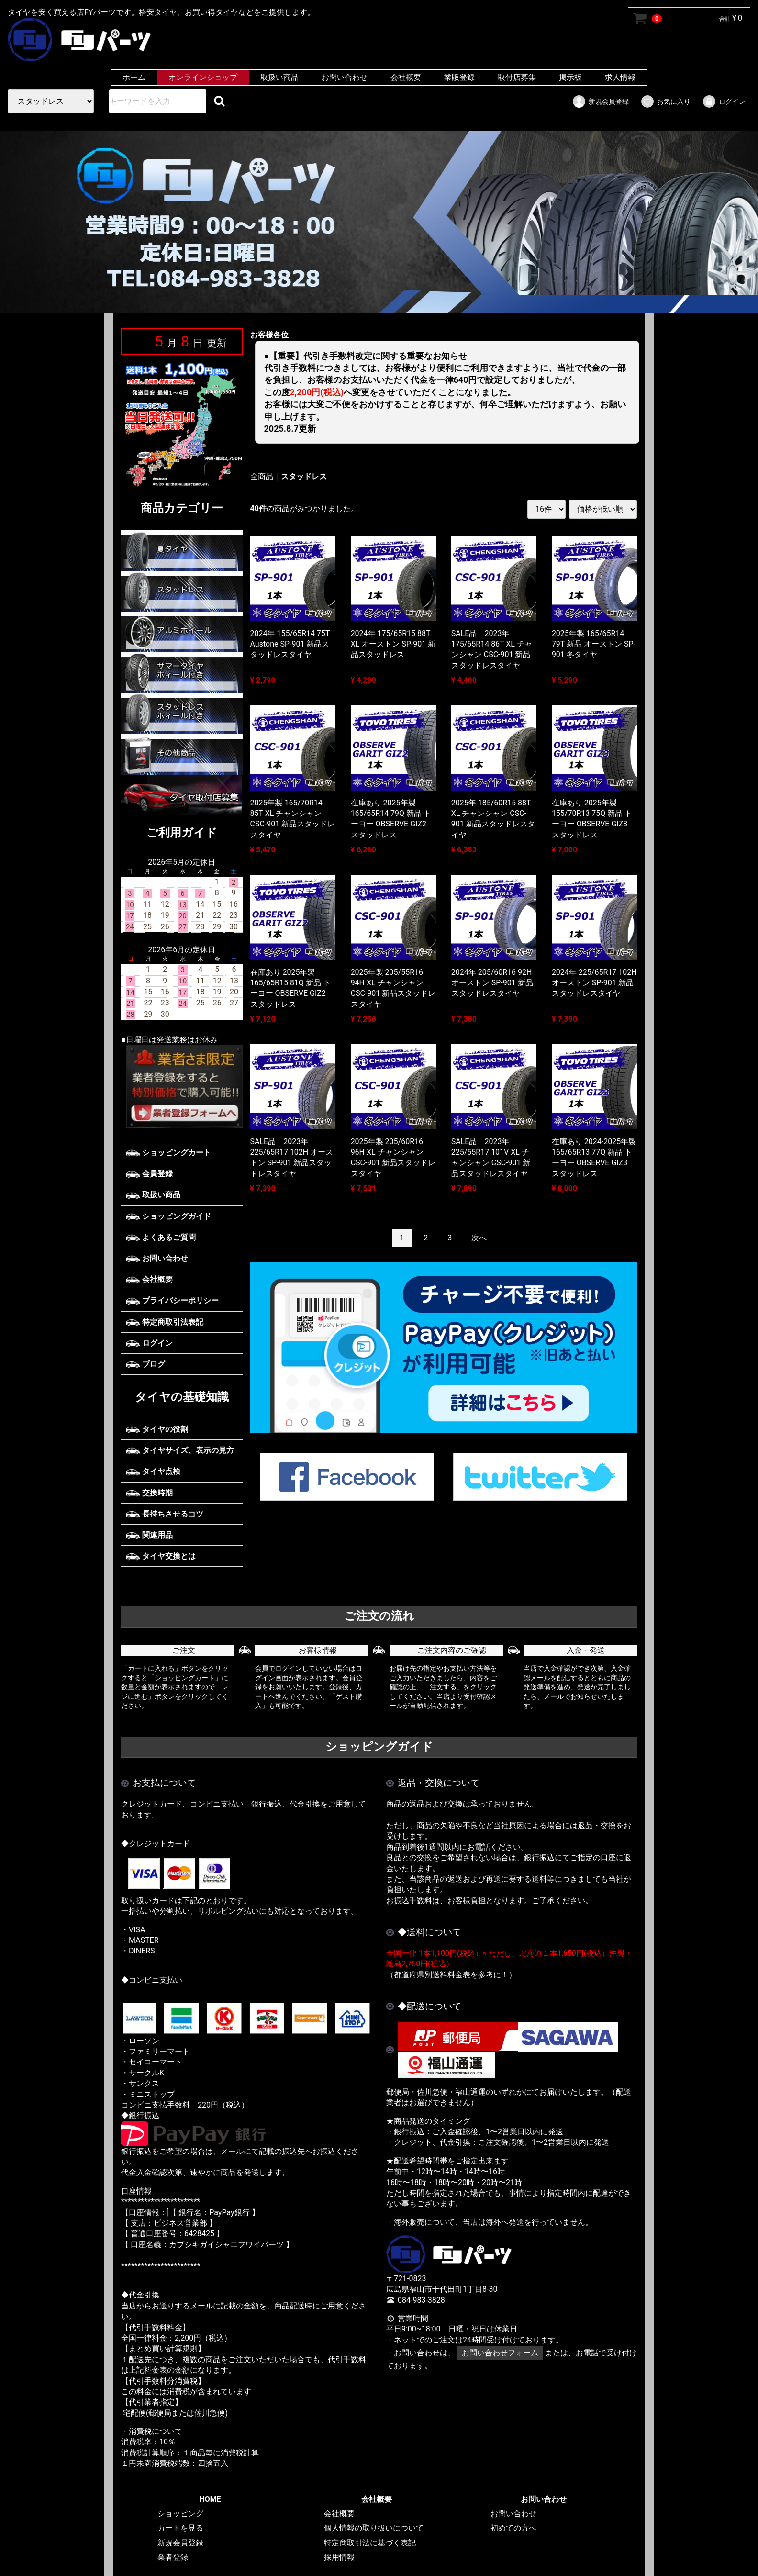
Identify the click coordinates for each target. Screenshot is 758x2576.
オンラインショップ (202, 77)
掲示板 (570, 77)
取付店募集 (517, 77)
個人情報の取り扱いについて (374, 2528)
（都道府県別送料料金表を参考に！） (451, 1974)
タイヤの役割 (157, 1429)
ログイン (724, 101)
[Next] (479, 1237)
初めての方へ (513, 2528)
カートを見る (180, 2528)
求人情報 (620, 77)
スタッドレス (304, 476)
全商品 (261, 476)
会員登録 (149, 1173)
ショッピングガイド (168, 1216)
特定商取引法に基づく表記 (370, 2542)
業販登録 (459, 77)
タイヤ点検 (153, 1471)
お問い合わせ (345, 77)
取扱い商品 (279, 77)
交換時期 (149, 1492)
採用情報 (339, 2557)
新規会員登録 (600, 101)
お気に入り (665, 101)
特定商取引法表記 (164, 1321)
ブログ (145, 1364)
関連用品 (149, 1534)
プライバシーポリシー (172, 1300)
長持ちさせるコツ (164, 1513)
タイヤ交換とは (161, 1556)
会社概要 (405, 77)
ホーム (134, 77)
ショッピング (180, 2513)
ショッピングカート (168, 1152)
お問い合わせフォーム (500, 2353)
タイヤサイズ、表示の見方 (180, 1450)
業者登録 (172, 2557)
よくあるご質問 (161, 1237)
